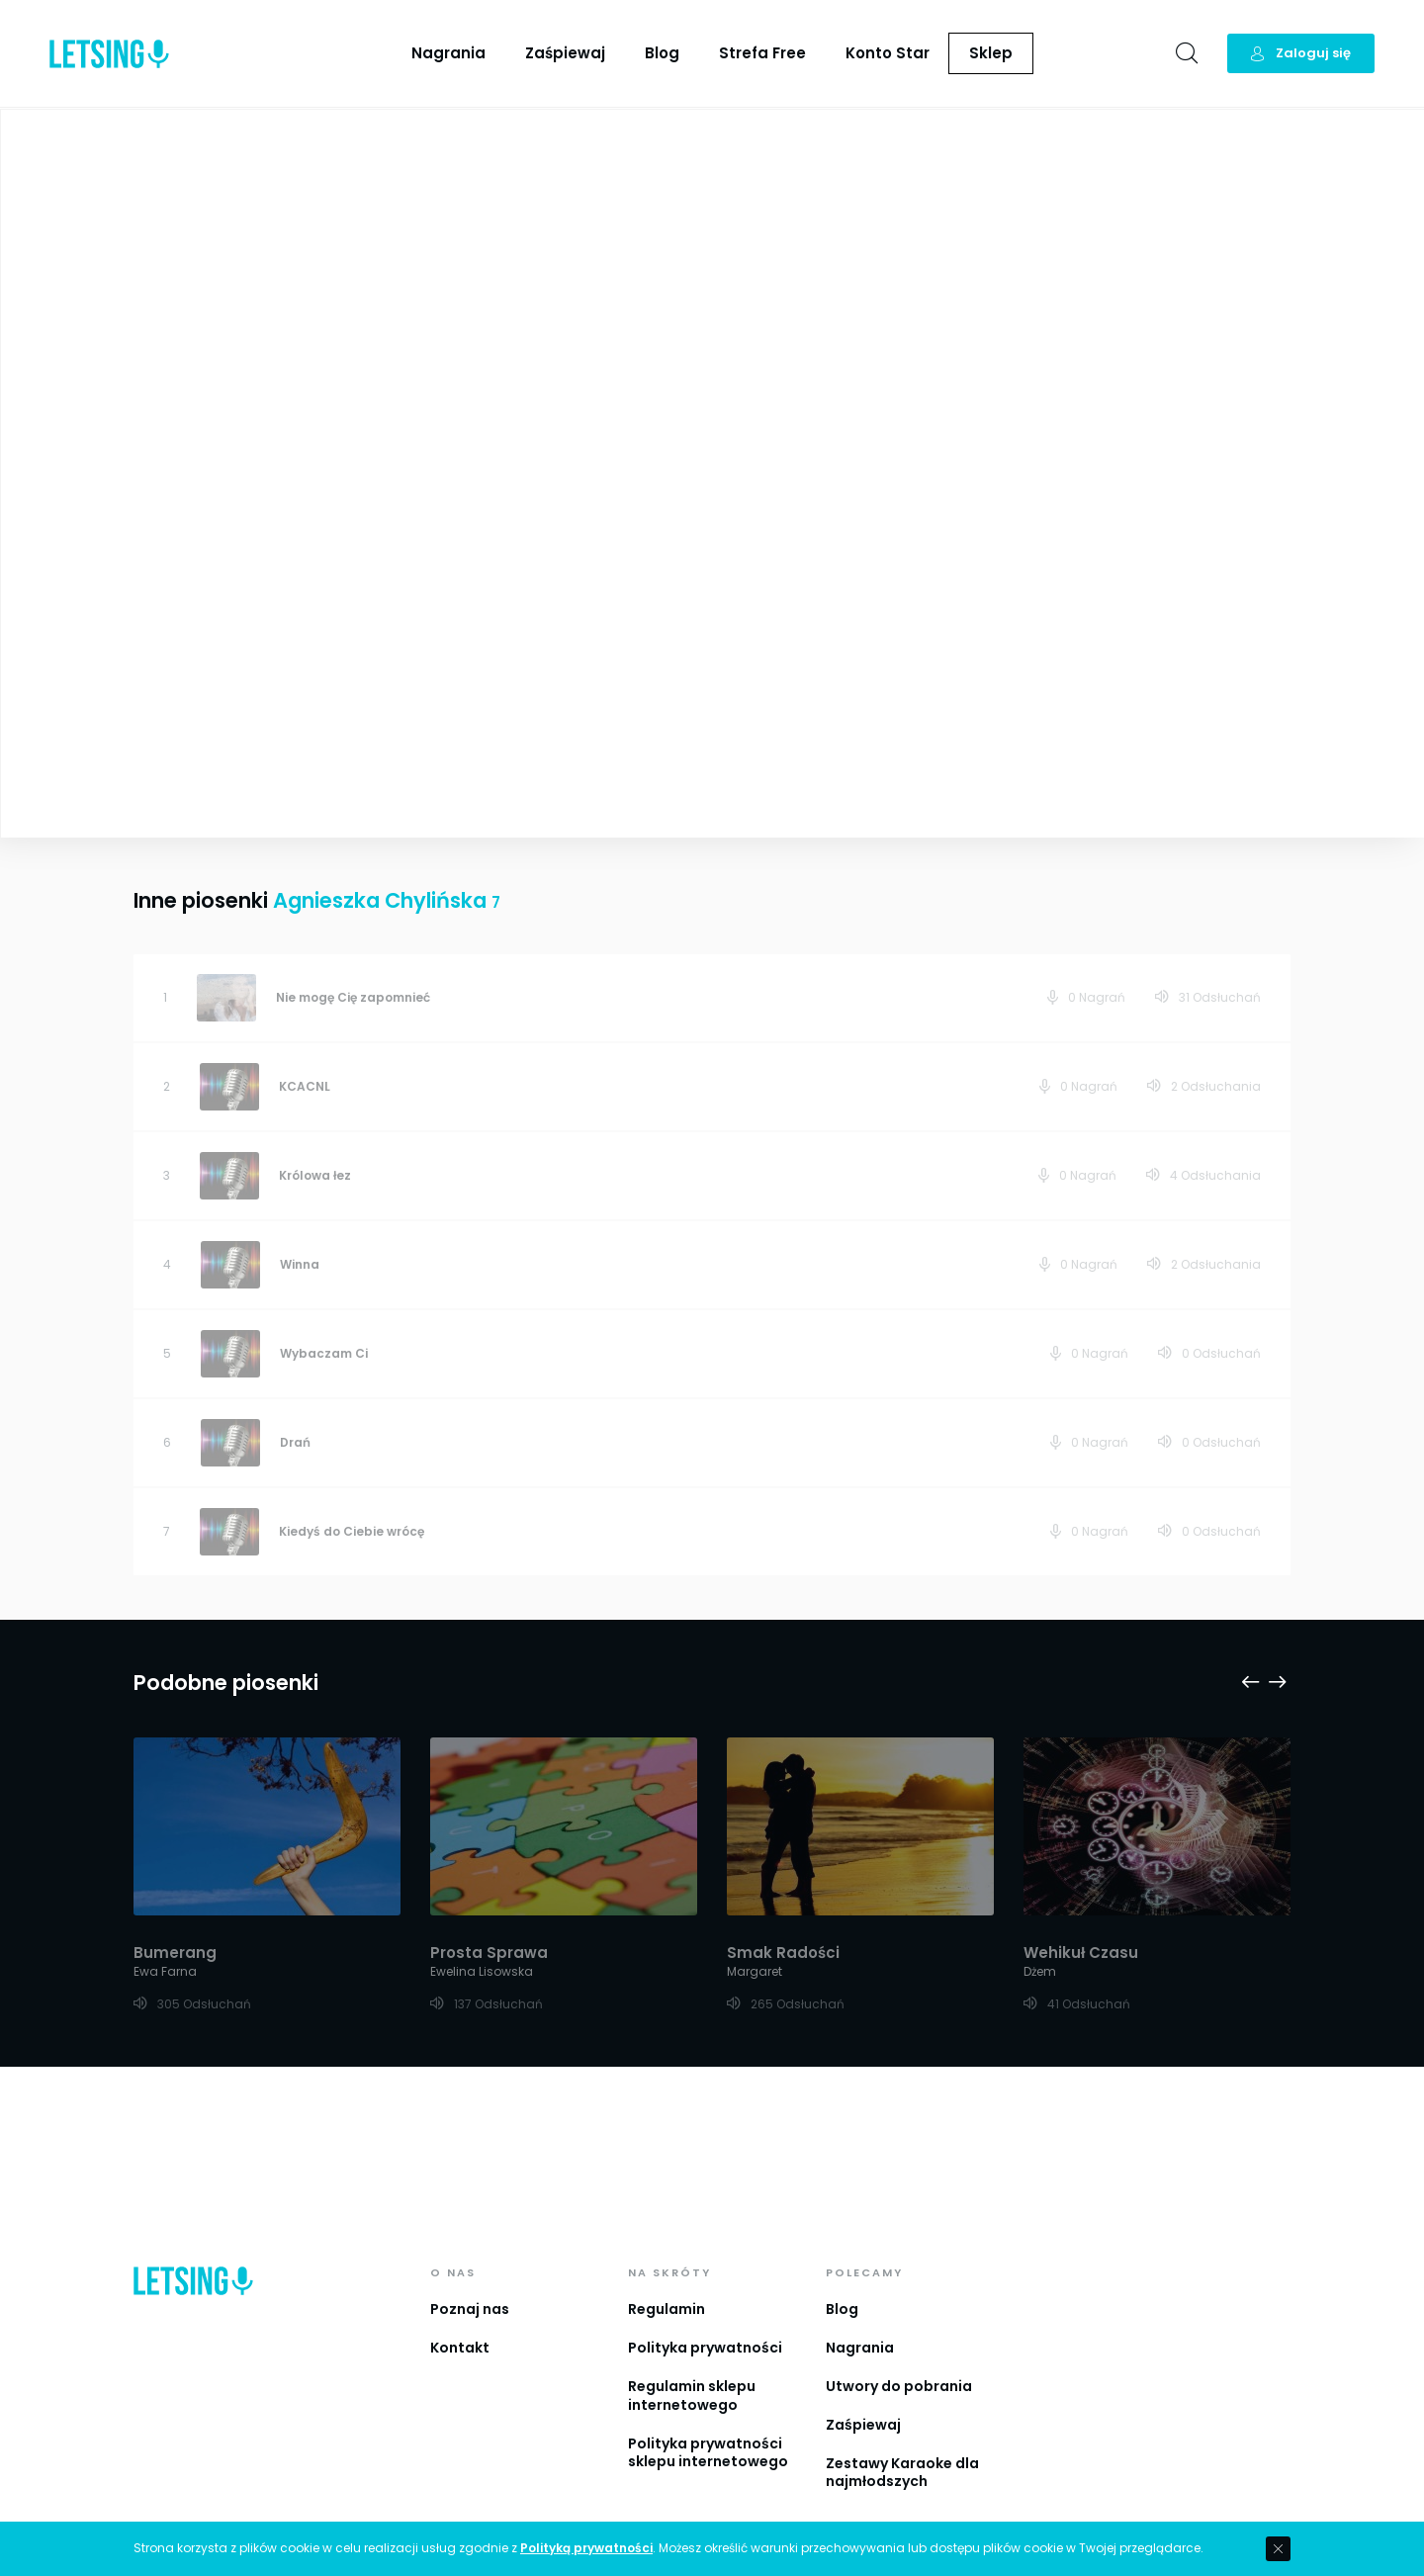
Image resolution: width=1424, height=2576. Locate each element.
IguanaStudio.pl (807, 2517)
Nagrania (448, 53)
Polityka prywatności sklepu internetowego (708, 2396)
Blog (662, 53)
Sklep (991, 53)
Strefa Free (762, 53)
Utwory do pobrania (899, 2330)
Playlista (1358, 138)
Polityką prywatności (586, 2548)
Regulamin (666, 2253)
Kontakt (460, 2291)
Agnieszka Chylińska (816, 266)
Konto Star (888, 53)
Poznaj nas (469, 2253)
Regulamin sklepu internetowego (692, 2339)
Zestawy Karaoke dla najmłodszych (902, 2416)
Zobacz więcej (363, 649)
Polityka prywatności (705, 2291)
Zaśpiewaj (565, 53)
